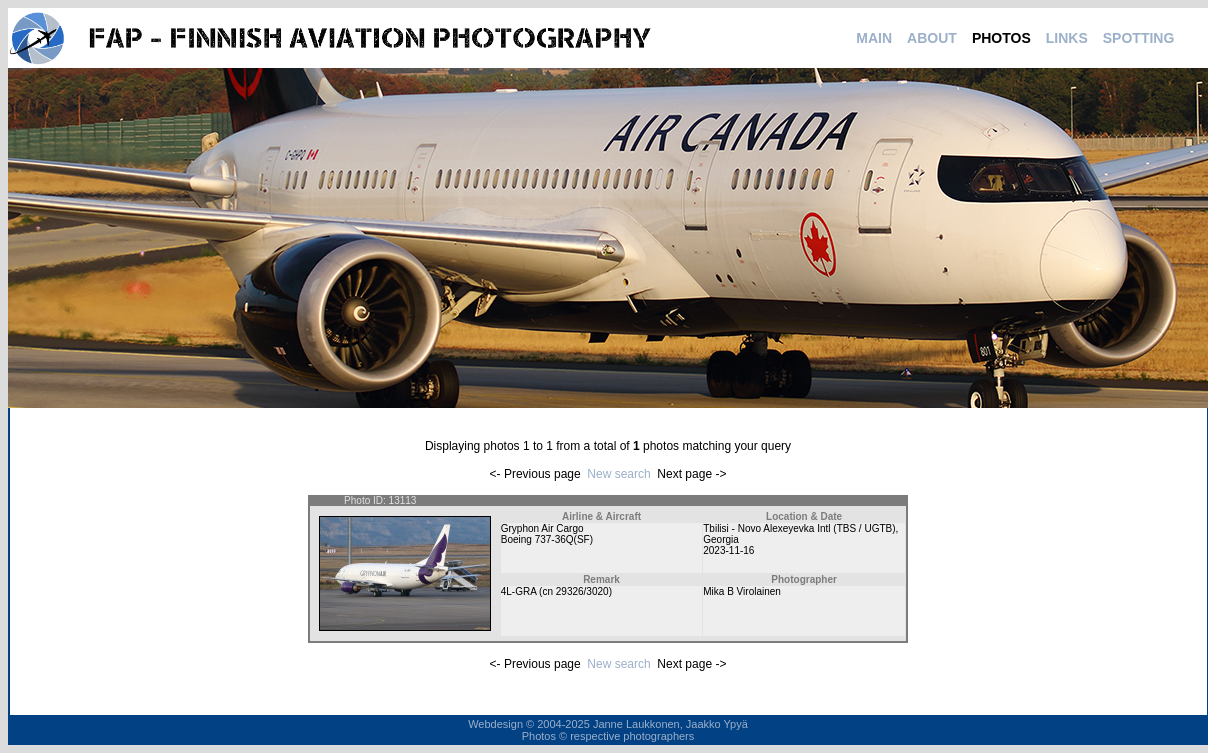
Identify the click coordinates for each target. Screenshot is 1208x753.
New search (618, 474)
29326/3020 (582, 591)
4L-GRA (519, 591)
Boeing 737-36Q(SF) (547, 539)
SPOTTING (1139, 38)
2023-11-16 (728, 550)
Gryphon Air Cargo (542, 528)
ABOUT (932, 38)
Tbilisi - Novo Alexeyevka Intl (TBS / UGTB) (799, 528)
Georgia (721, 539)
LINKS (1067, 38)
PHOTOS (1001, 38)
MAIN (874, 38)
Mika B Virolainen (742, 591)
